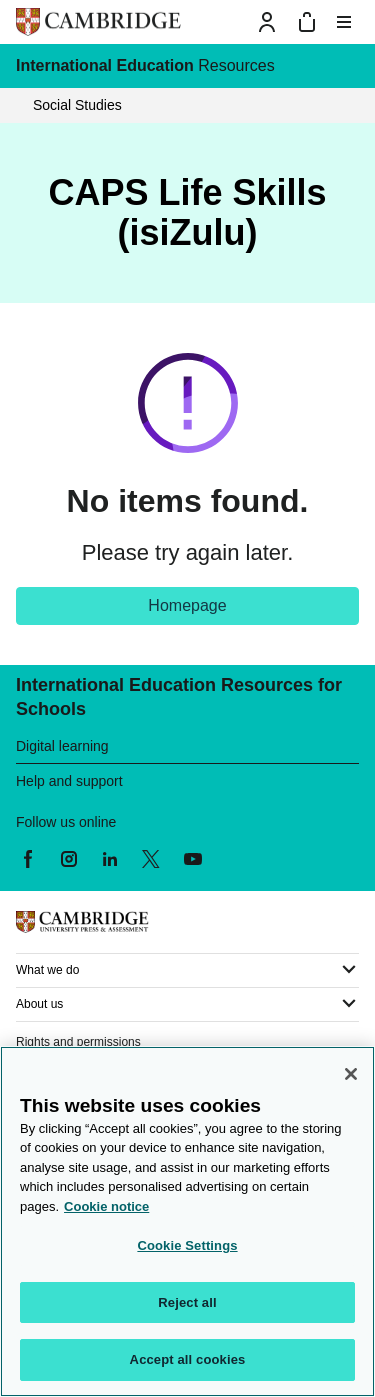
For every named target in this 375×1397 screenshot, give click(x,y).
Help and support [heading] (69, 781)
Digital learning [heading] (62, 746)
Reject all (187, 1302)
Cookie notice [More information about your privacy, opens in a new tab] (106, 1206)
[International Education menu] (344, 66)
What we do (47, 970)
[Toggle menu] (344, 22)
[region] (187, 1221)
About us (39, 1004)
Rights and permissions (78, 1042)
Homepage (187, 605)
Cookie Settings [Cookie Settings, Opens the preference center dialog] (187, 1245)
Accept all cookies (188, 1359)
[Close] (351, 1074)
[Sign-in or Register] (267, 22)
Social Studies (77, 105)
